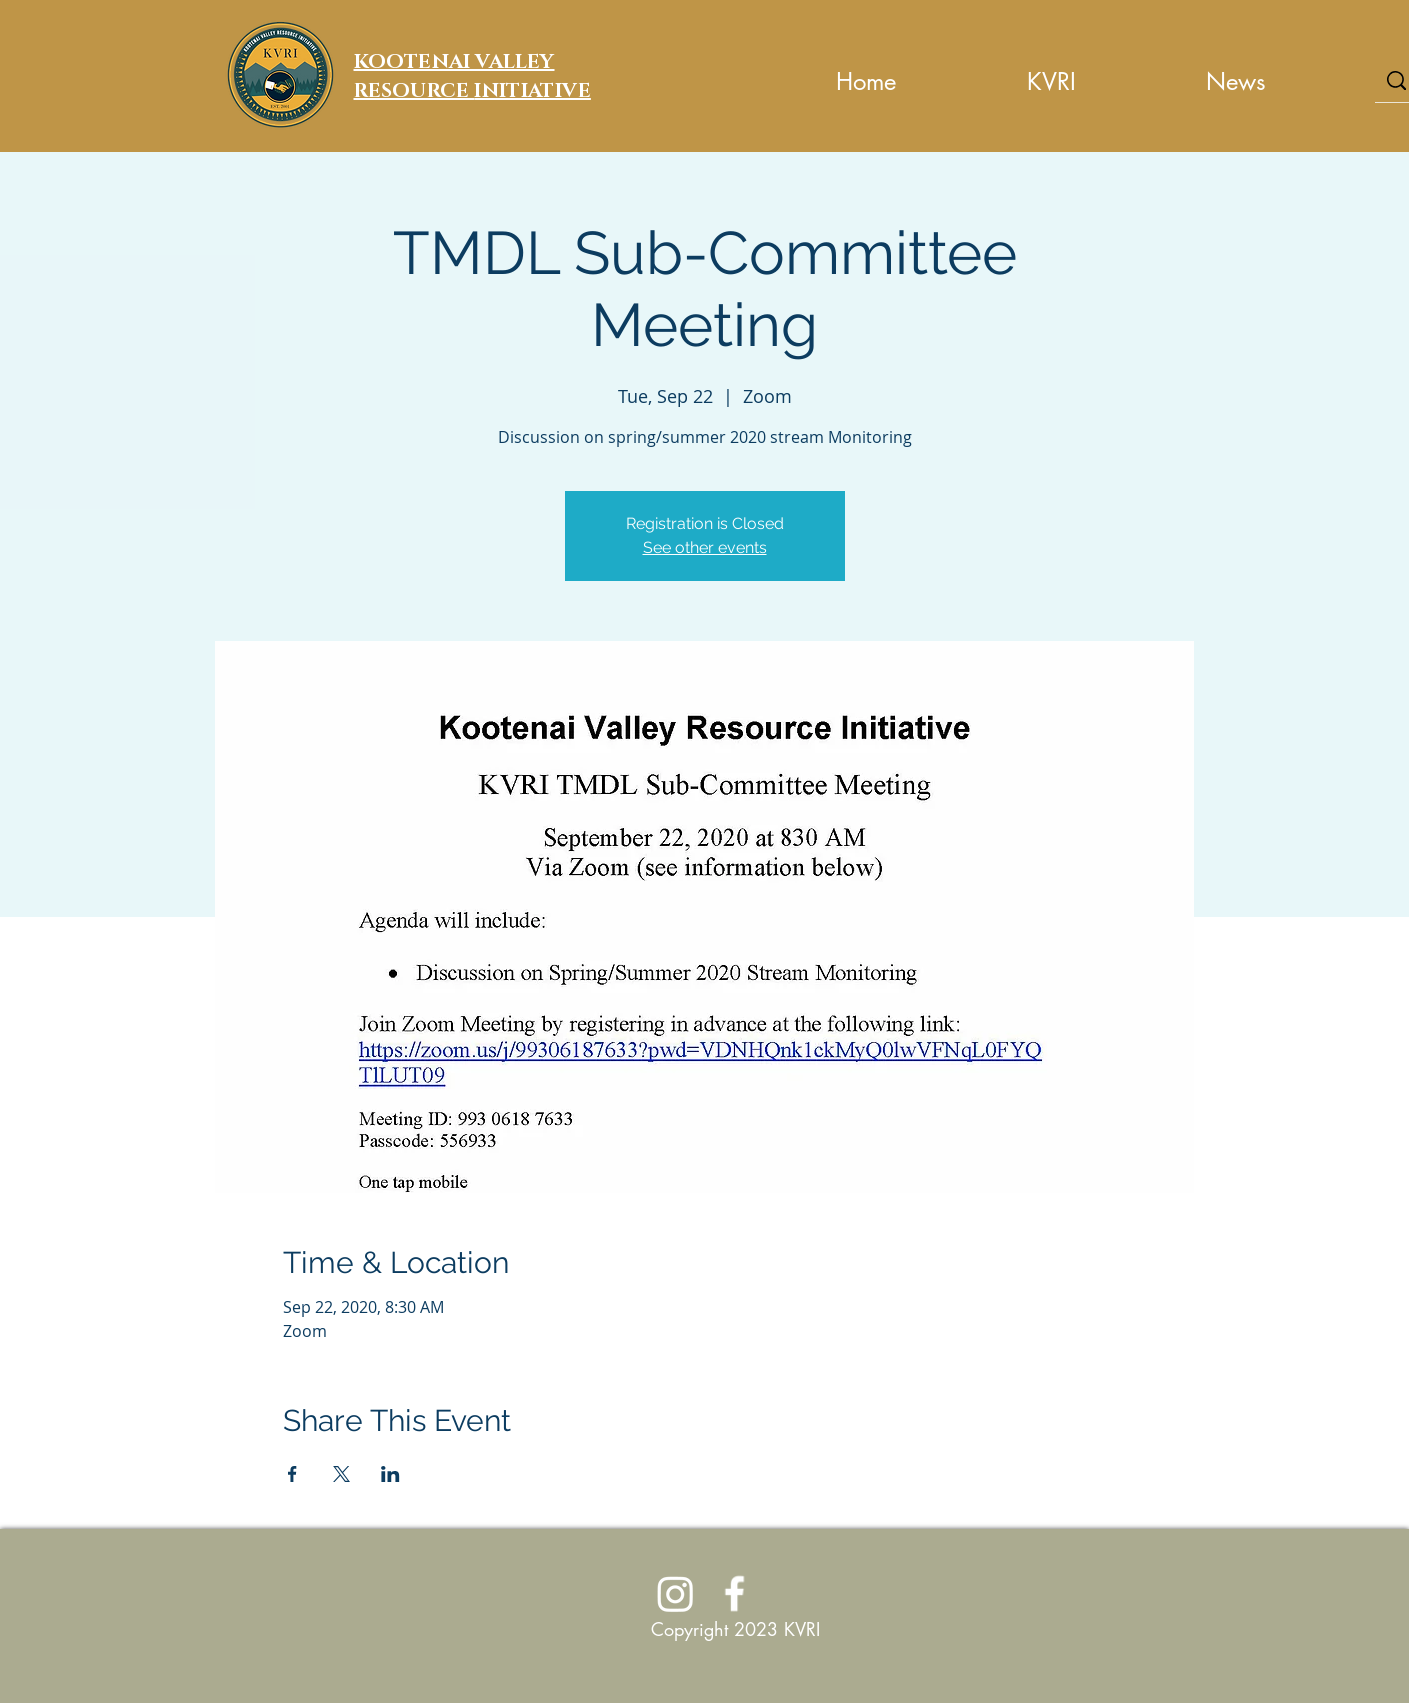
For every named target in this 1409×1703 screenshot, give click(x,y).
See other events (705, 547)
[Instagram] (675, 1593)
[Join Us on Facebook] (734, 1593)
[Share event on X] (341, 1474)
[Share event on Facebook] (292, 1474)
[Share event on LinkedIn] (390, 1474)
